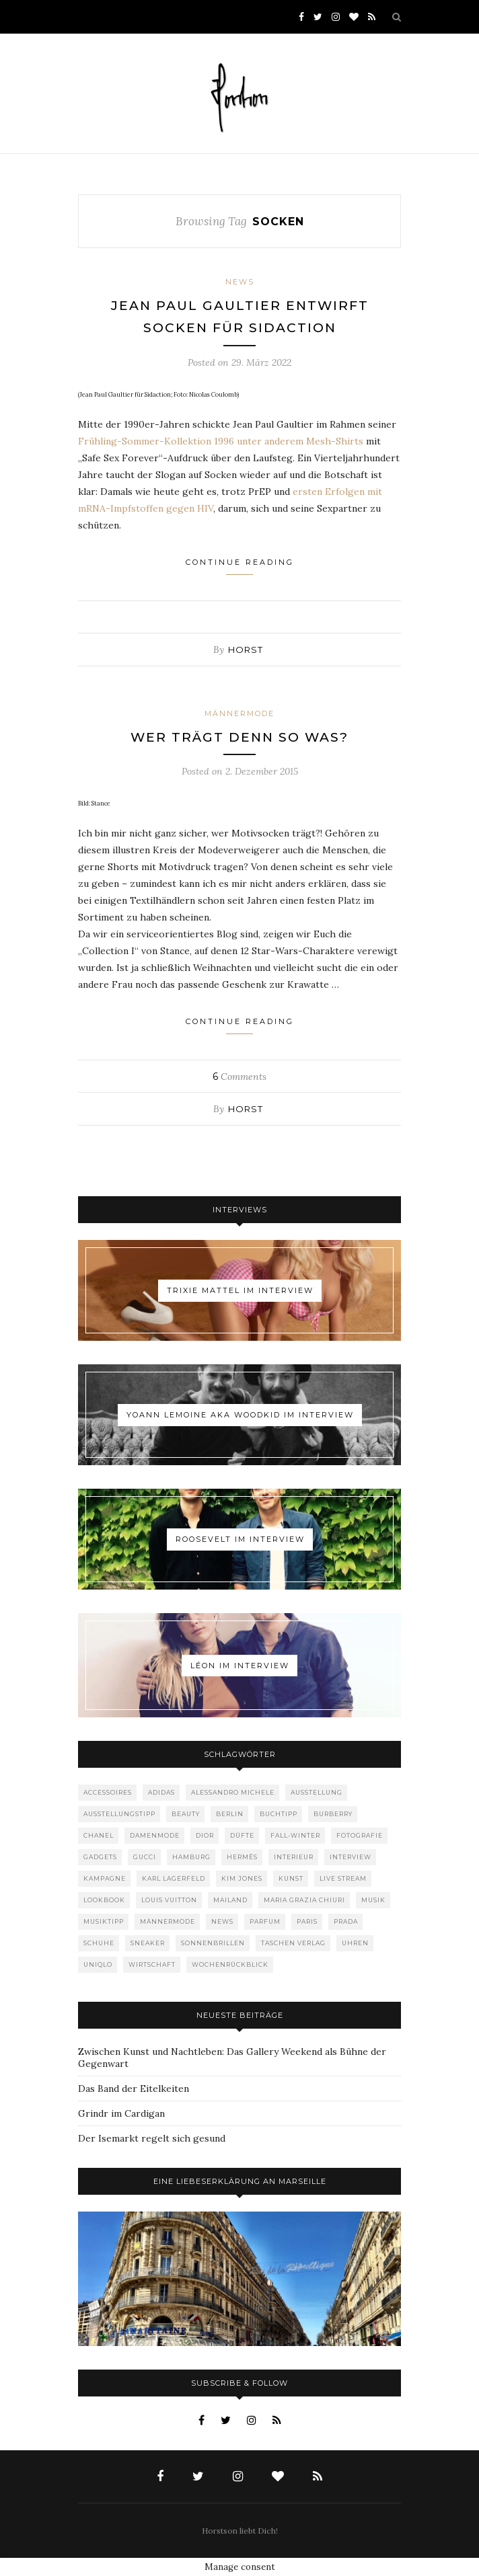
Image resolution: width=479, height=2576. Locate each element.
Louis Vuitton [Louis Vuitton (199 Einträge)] (169, 1900)
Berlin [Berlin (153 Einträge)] (230, 1814)
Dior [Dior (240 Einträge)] (205, 1835)
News (239, 281)
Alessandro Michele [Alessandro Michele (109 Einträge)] (232, 1792)
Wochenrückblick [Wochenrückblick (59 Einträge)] (230, 1964)
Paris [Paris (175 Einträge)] (307, 1921)
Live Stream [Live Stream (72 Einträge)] (343, 1878)
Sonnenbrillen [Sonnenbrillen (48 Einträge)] (213, 1943)
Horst (245, 649)
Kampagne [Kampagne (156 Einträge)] (104, 1878)
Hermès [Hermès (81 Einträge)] (242, 1857)
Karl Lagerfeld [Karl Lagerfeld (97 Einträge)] (173, 1878)
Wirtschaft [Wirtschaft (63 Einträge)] (152, 1964)
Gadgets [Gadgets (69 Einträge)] (100, 1857)
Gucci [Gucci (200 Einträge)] (144, 1857)
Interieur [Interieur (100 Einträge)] (294, 1857)
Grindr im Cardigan (121, 2113)
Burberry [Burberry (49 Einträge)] (333, 1814)
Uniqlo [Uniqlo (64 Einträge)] (97, 1964)
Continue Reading (240, 566)
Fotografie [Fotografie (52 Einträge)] (359, 1835)
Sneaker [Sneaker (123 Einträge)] (148, 1943)
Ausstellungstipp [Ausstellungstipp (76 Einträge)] (119, 1814)
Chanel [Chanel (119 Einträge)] (98, 1835)
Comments (239, 1076)
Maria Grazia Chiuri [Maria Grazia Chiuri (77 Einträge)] (304, 1900)
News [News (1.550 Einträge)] (222, 1921)
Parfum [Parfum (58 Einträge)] (265, 1921)
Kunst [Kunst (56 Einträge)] (291, 1878)
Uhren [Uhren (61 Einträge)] (355, 1943)
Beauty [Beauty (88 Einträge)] (186, 1814)
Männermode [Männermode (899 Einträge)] (167, 1921)
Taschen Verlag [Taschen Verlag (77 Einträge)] (293, 1943)
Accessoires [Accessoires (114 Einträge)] (107, 1792)
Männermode (239, 713)
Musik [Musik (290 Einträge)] (373, 1900)
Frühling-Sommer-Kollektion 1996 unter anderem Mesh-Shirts (222, 441)
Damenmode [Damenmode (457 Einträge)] (155, 1835)
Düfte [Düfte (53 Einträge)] (242, 1835)
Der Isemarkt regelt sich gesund (151, 2138)
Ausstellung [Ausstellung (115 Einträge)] (316, 1792)
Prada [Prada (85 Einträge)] (346, 1921)
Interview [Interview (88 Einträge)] (350, 1857)
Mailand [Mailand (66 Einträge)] (230, 1900)
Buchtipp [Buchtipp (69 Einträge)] (278, 1814)
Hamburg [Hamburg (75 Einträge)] (191, 1857)
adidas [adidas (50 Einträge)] (161, 1792)
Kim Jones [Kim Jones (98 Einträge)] (241, 1878)
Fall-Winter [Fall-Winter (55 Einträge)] (295, 1835)
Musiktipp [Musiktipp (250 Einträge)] (103, 1921)
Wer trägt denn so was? (239, 737)
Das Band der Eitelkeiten (133, 2088)
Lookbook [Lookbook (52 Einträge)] (104, 1900)
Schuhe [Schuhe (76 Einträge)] (98, 1943)
